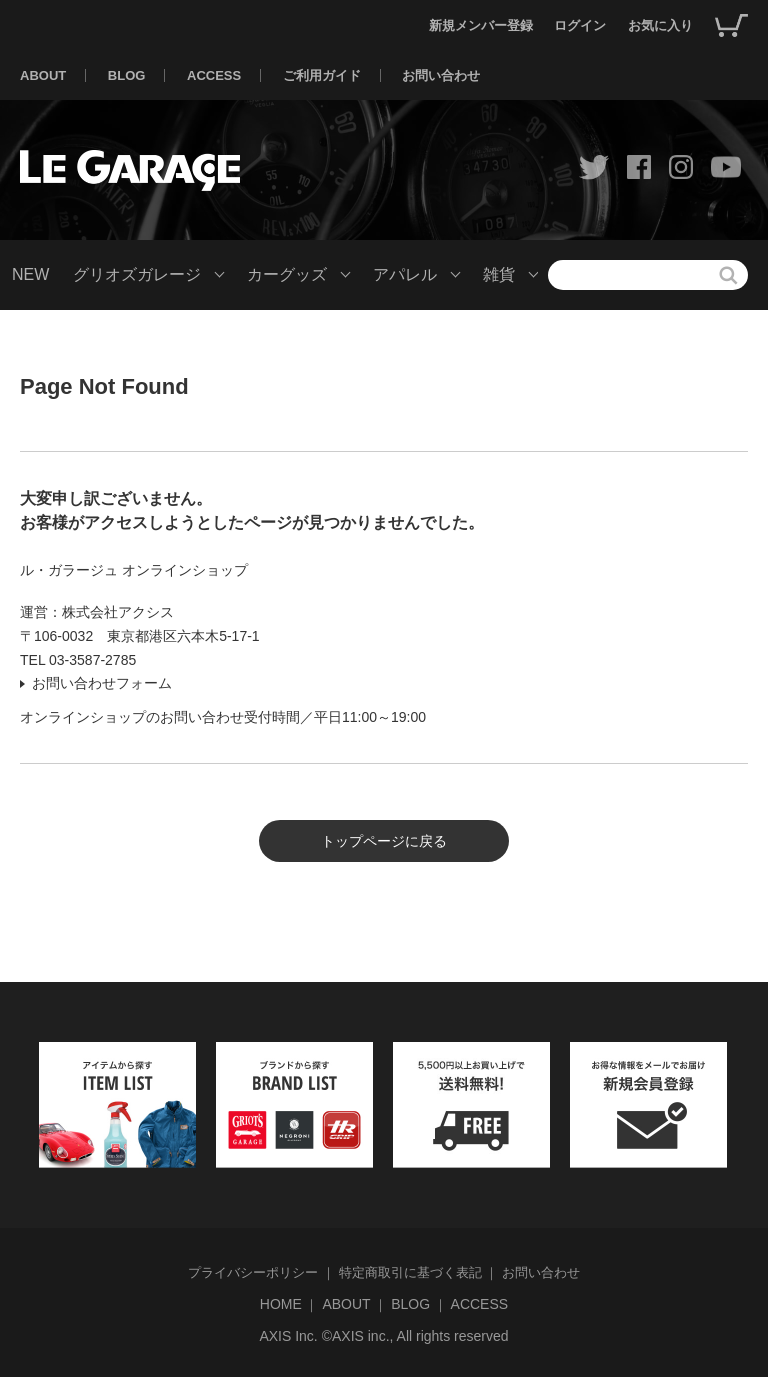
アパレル (405, 274)
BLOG (127, 75)
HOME (281, 1304)
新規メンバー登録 (481, 25)
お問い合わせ (441, 75)
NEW (30, 274)
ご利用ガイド (322, 75)
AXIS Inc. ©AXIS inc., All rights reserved (383, 1336)
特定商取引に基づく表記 (410, 1272)
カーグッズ (287, 274)
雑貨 (499, 274)
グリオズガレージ (137, 274)
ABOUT (43, 75)
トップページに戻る (384, 841)
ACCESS (214, 75)
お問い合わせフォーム (102, 683)
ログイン (580, 25)
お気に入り (660, 25)
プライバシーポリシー (253, 1272)
